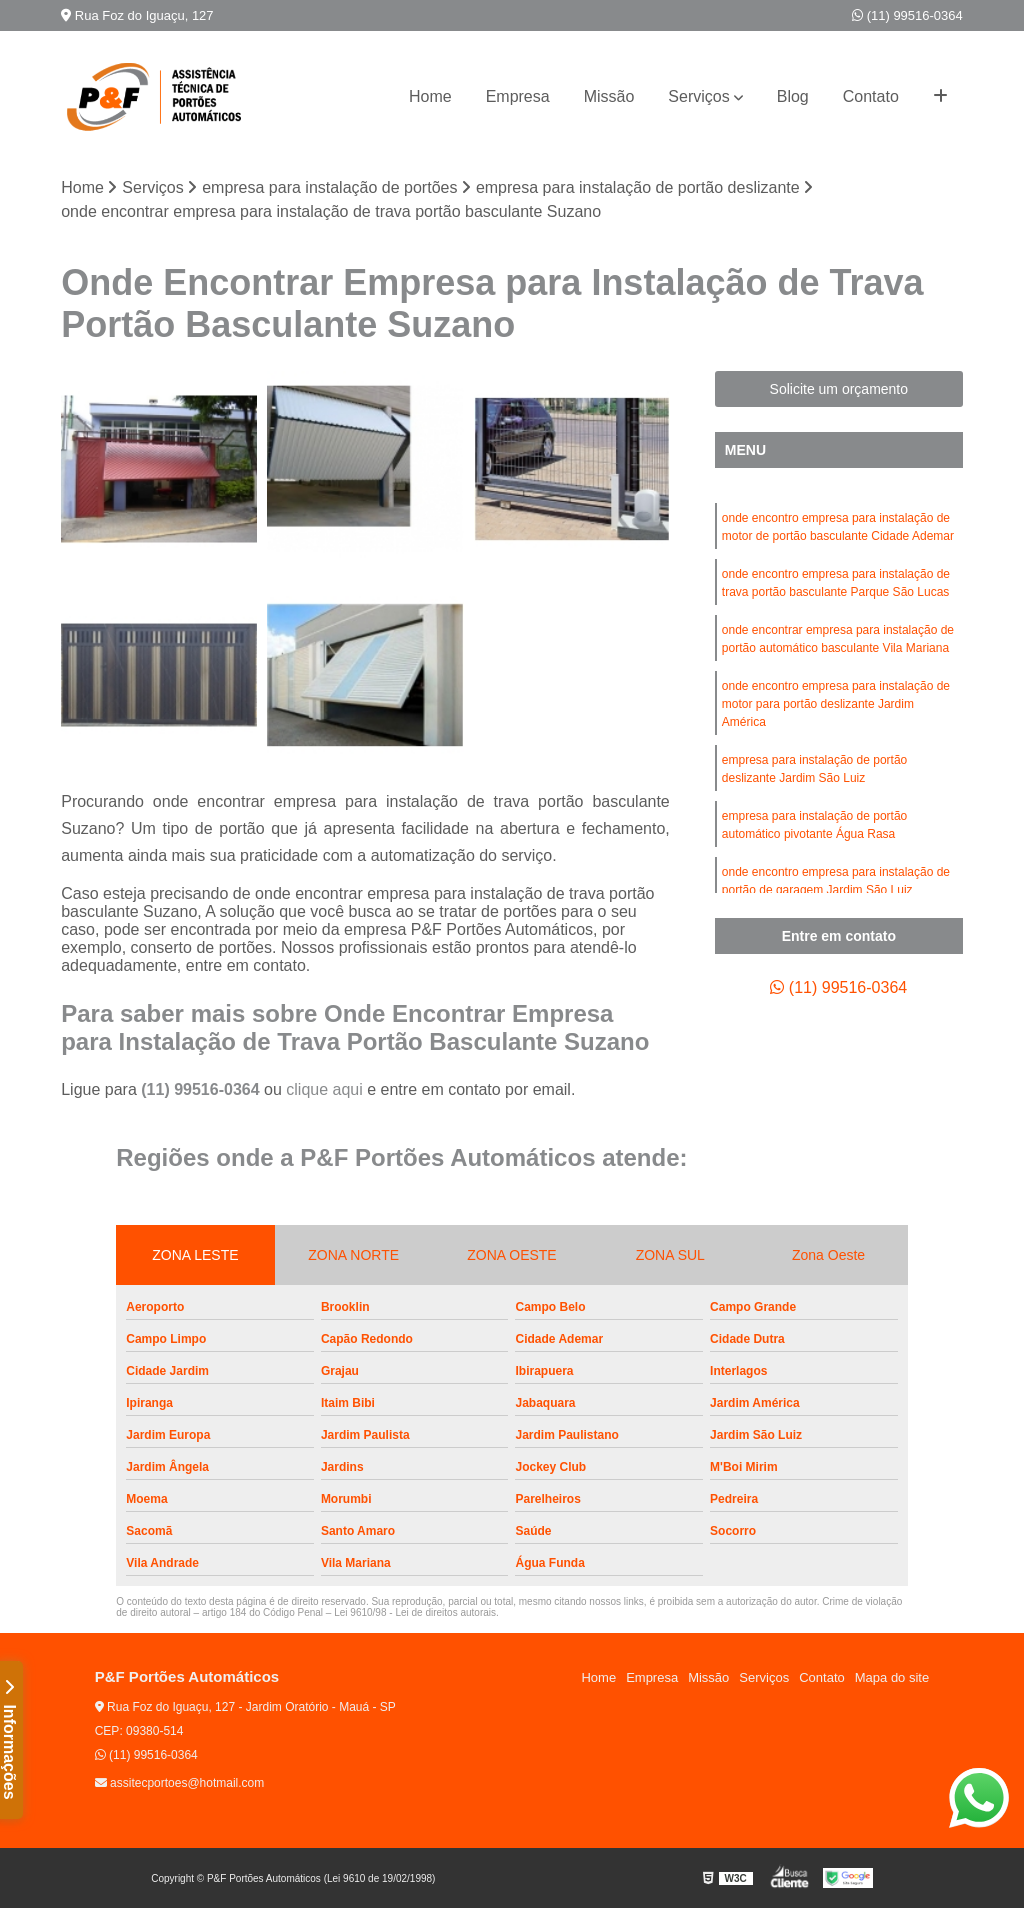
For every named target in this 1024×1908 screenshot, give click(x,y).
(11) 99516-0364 (907, 15)
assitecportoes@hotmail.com (180, 1783)
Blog (793, 96)
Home (430, 96)
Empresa (518, 96)
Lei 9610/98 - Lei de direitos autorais (415, 1612)
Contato (871, 96)
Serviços (698, 96)
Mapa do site (892, 1677)
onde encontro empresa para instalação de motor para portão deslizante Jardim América (836, 704)
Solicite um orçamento (839, 389)
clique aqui (324, 1089)
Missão (609, 96)
